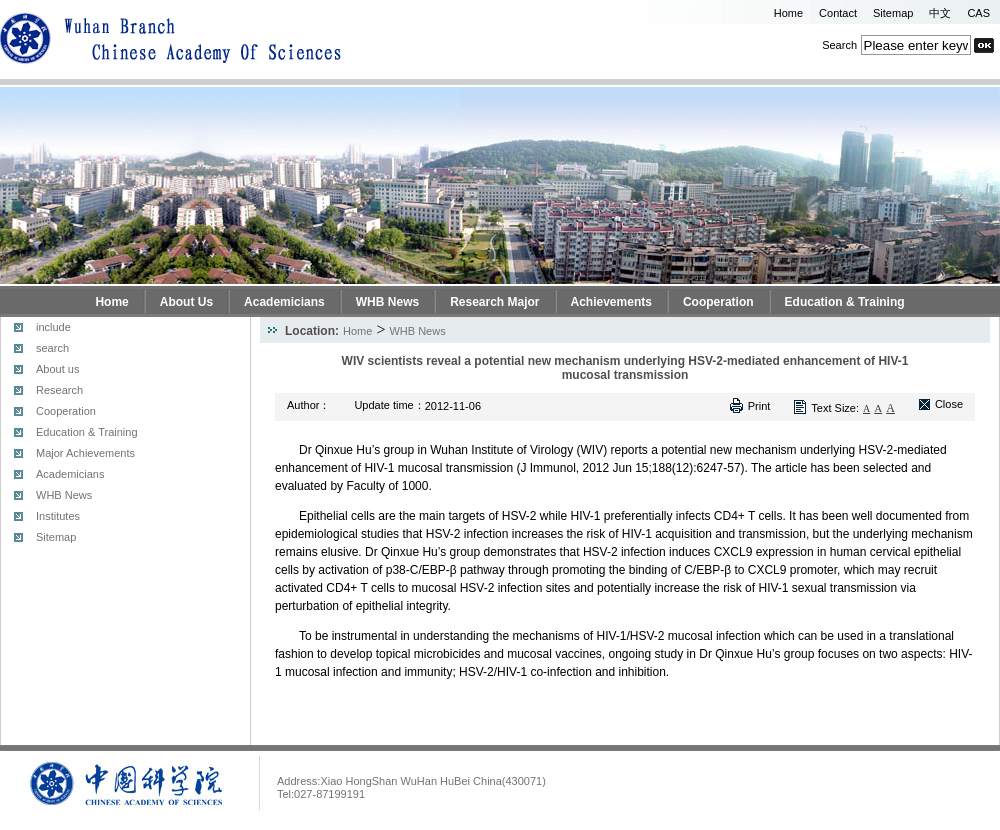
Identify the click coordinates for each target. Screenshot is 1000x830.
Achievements (611, 302)
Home (788, 13)
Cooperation (718, 302)
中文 (940, 13)
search (52, 348)
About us (57, 369)
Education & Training (845, 302)
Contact (838, 13)
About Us (186, 302)
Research (59, 390)
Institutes (58, 516)
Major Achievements (85, 453)
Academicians (284, 302)
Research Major (494, 302)
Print (759, 406)
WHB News (387, 302)
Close (949, 404)
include (53, 327)
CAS (978, 13)
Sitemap (893, 13)
